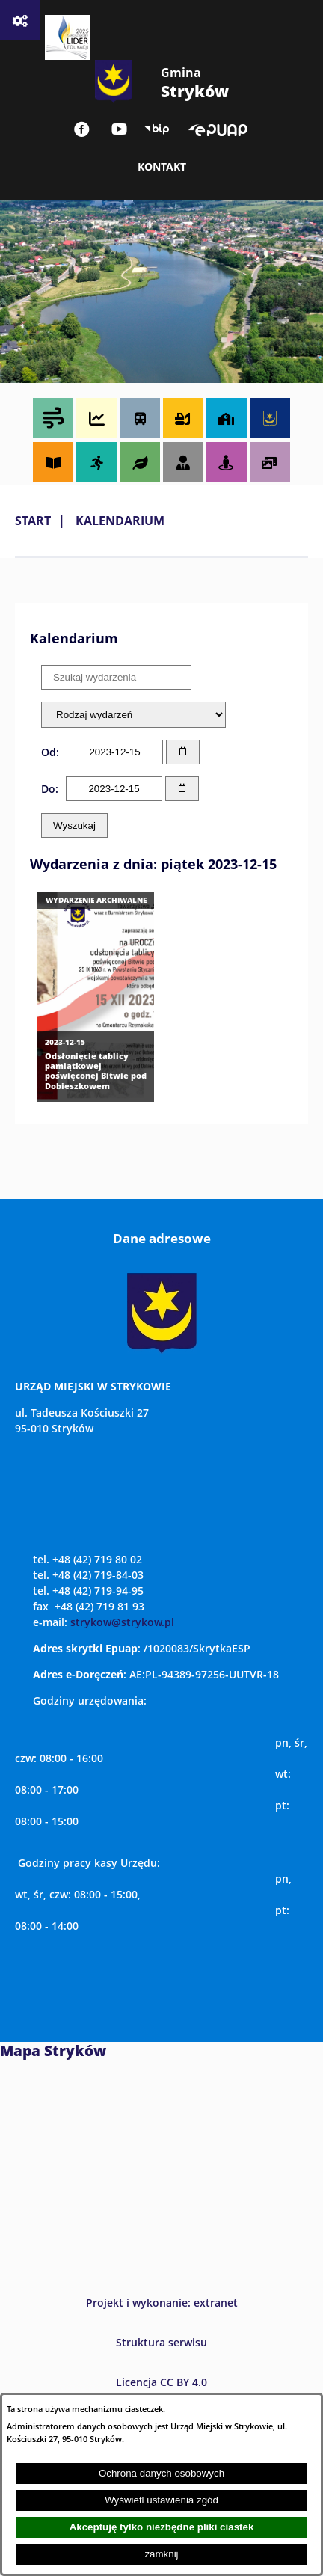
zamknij (161, 2554)
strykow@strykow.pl (122, 1622)
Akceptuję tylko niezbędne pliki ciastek (162, 2527)
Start (33, 520)
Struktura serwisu (161, 2342)
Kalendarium (120, 520)
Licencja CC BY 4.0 (161, 2382)
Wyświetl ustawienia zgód (161, 2500)
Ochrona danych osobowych (161, 2473)
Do (48, 789)
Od (48, 752)
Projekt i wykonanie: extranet (162, 2303)
